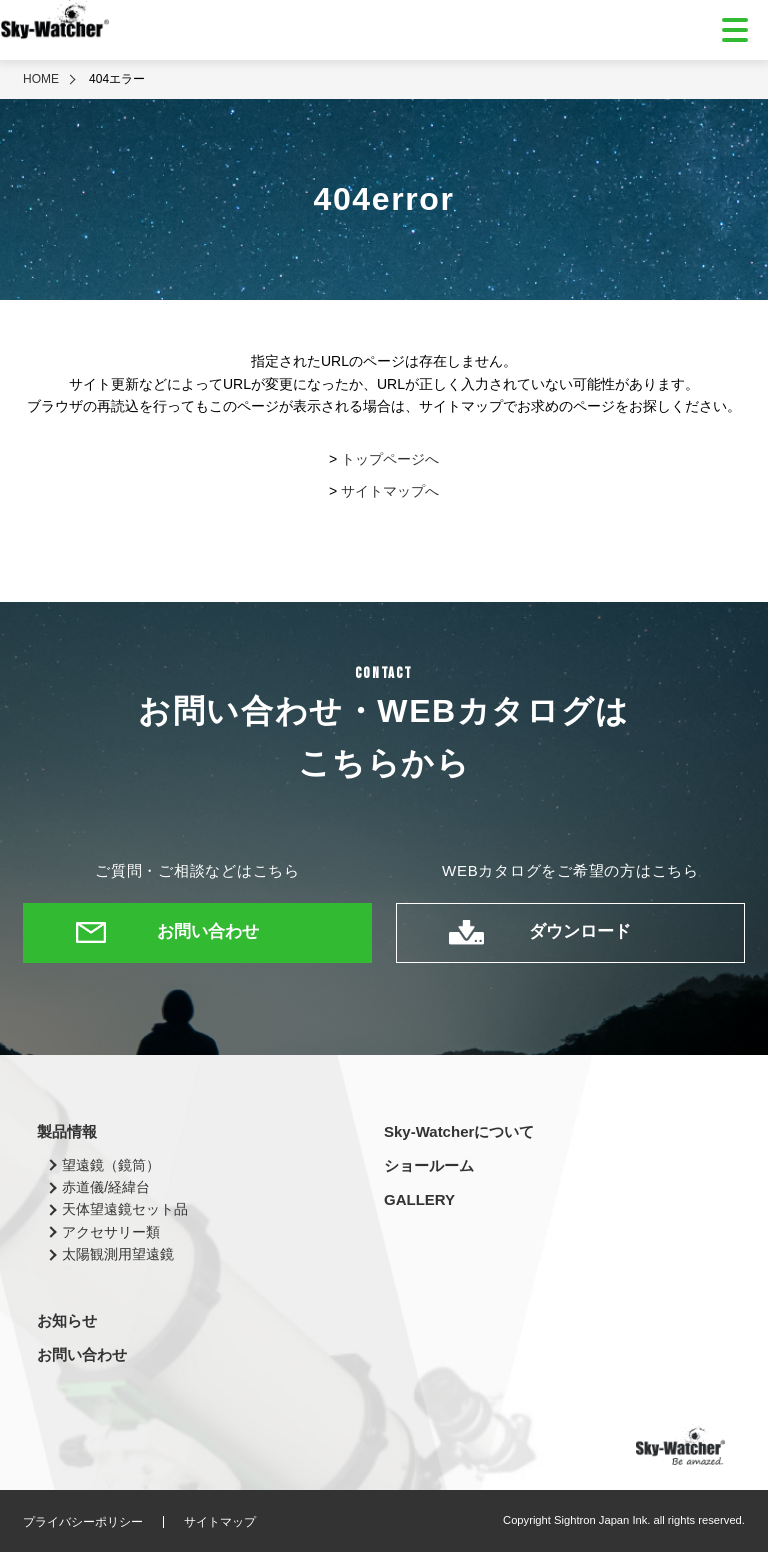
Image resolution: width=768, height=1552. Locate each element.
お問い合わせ (208, 932)
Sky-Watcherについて (459, 1131)
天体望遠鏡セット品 (125, 1209)
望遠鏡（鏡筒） (111, 1165)
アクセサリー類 (111, 1232)
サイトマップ (220, 1522)
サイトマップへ (390, 491)
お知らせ (67, 1320)
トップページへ (390, 459)
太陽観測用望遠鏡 (118, 1254)
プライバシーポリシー (83, 1522)
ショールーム (429, 1165)
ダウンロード (580, 932)
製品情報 (67, 1131)
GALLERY (419, 1199)
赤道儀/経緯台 (106, 1187)
